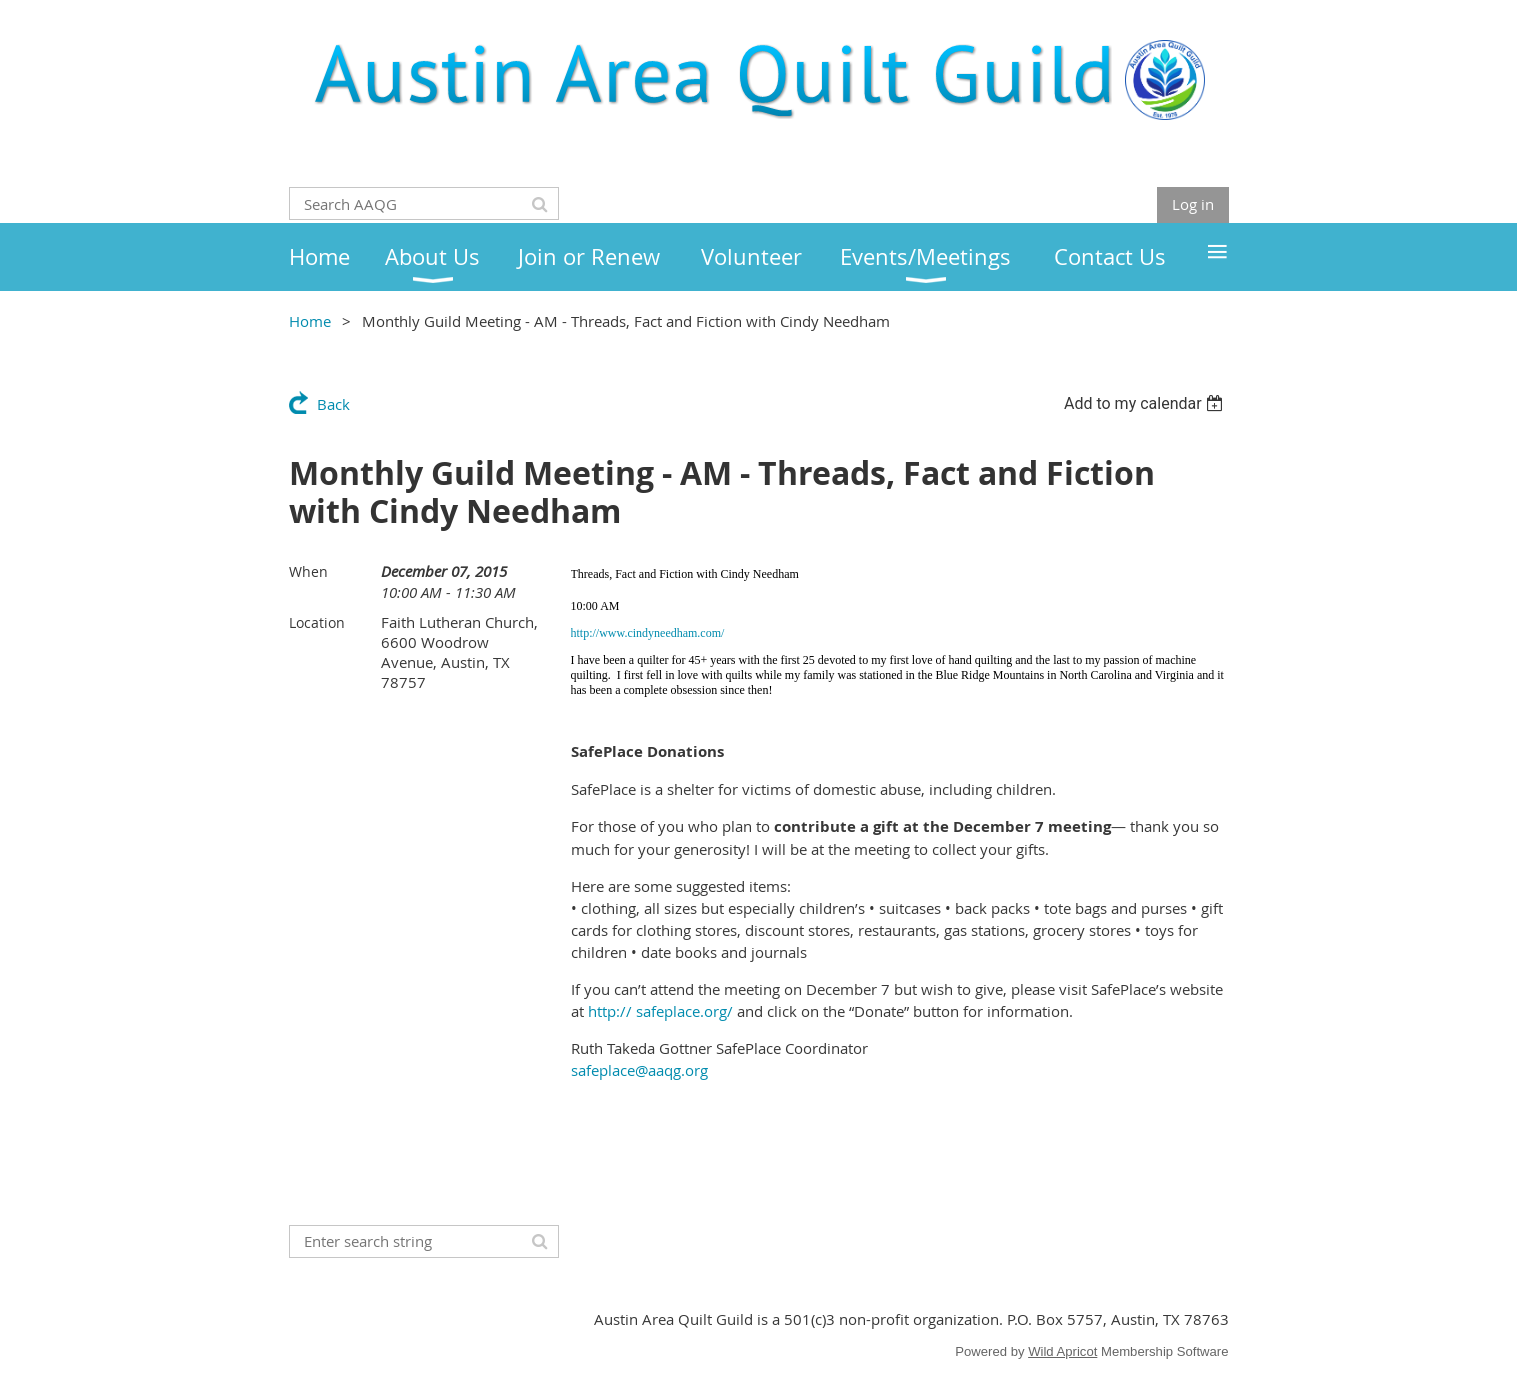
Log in (1193, 204)
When (308, 571)
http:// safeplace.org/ (660, 1011)
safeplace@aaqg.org (639, 1070)
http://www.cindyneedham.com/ (648, 633)
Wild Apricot (1062, 1351)
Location (317, 622)
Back (333, 404)
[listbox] (1146, 403)
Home (310, 321)
